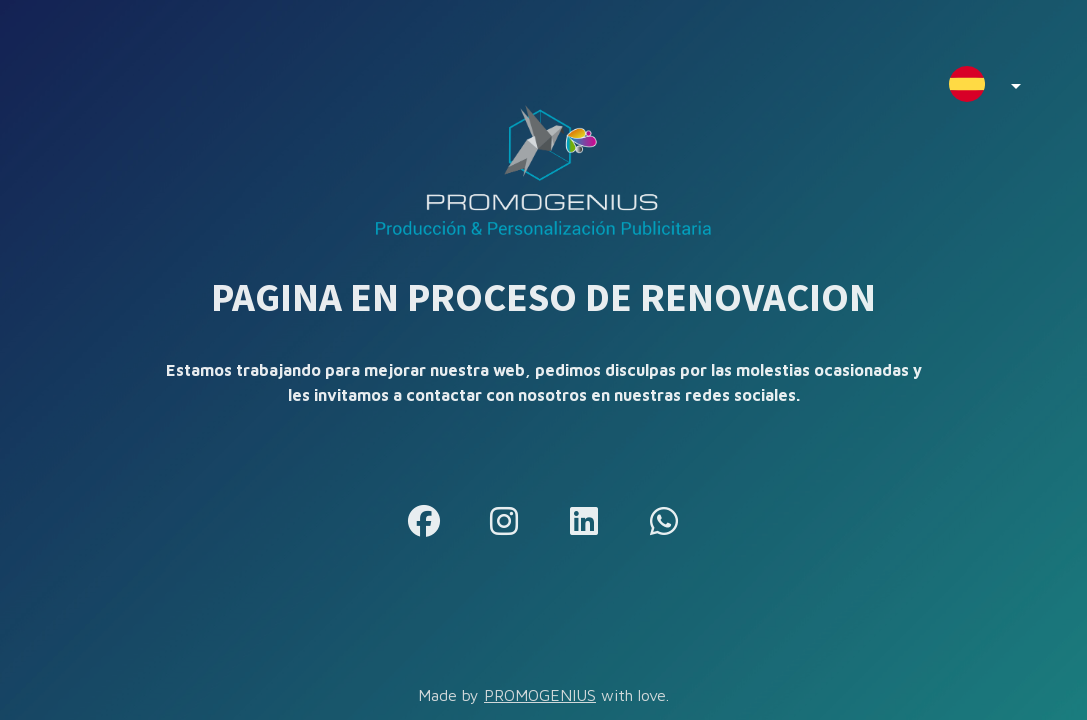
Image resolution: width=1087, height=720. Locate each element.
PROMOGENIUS (540, 695)
